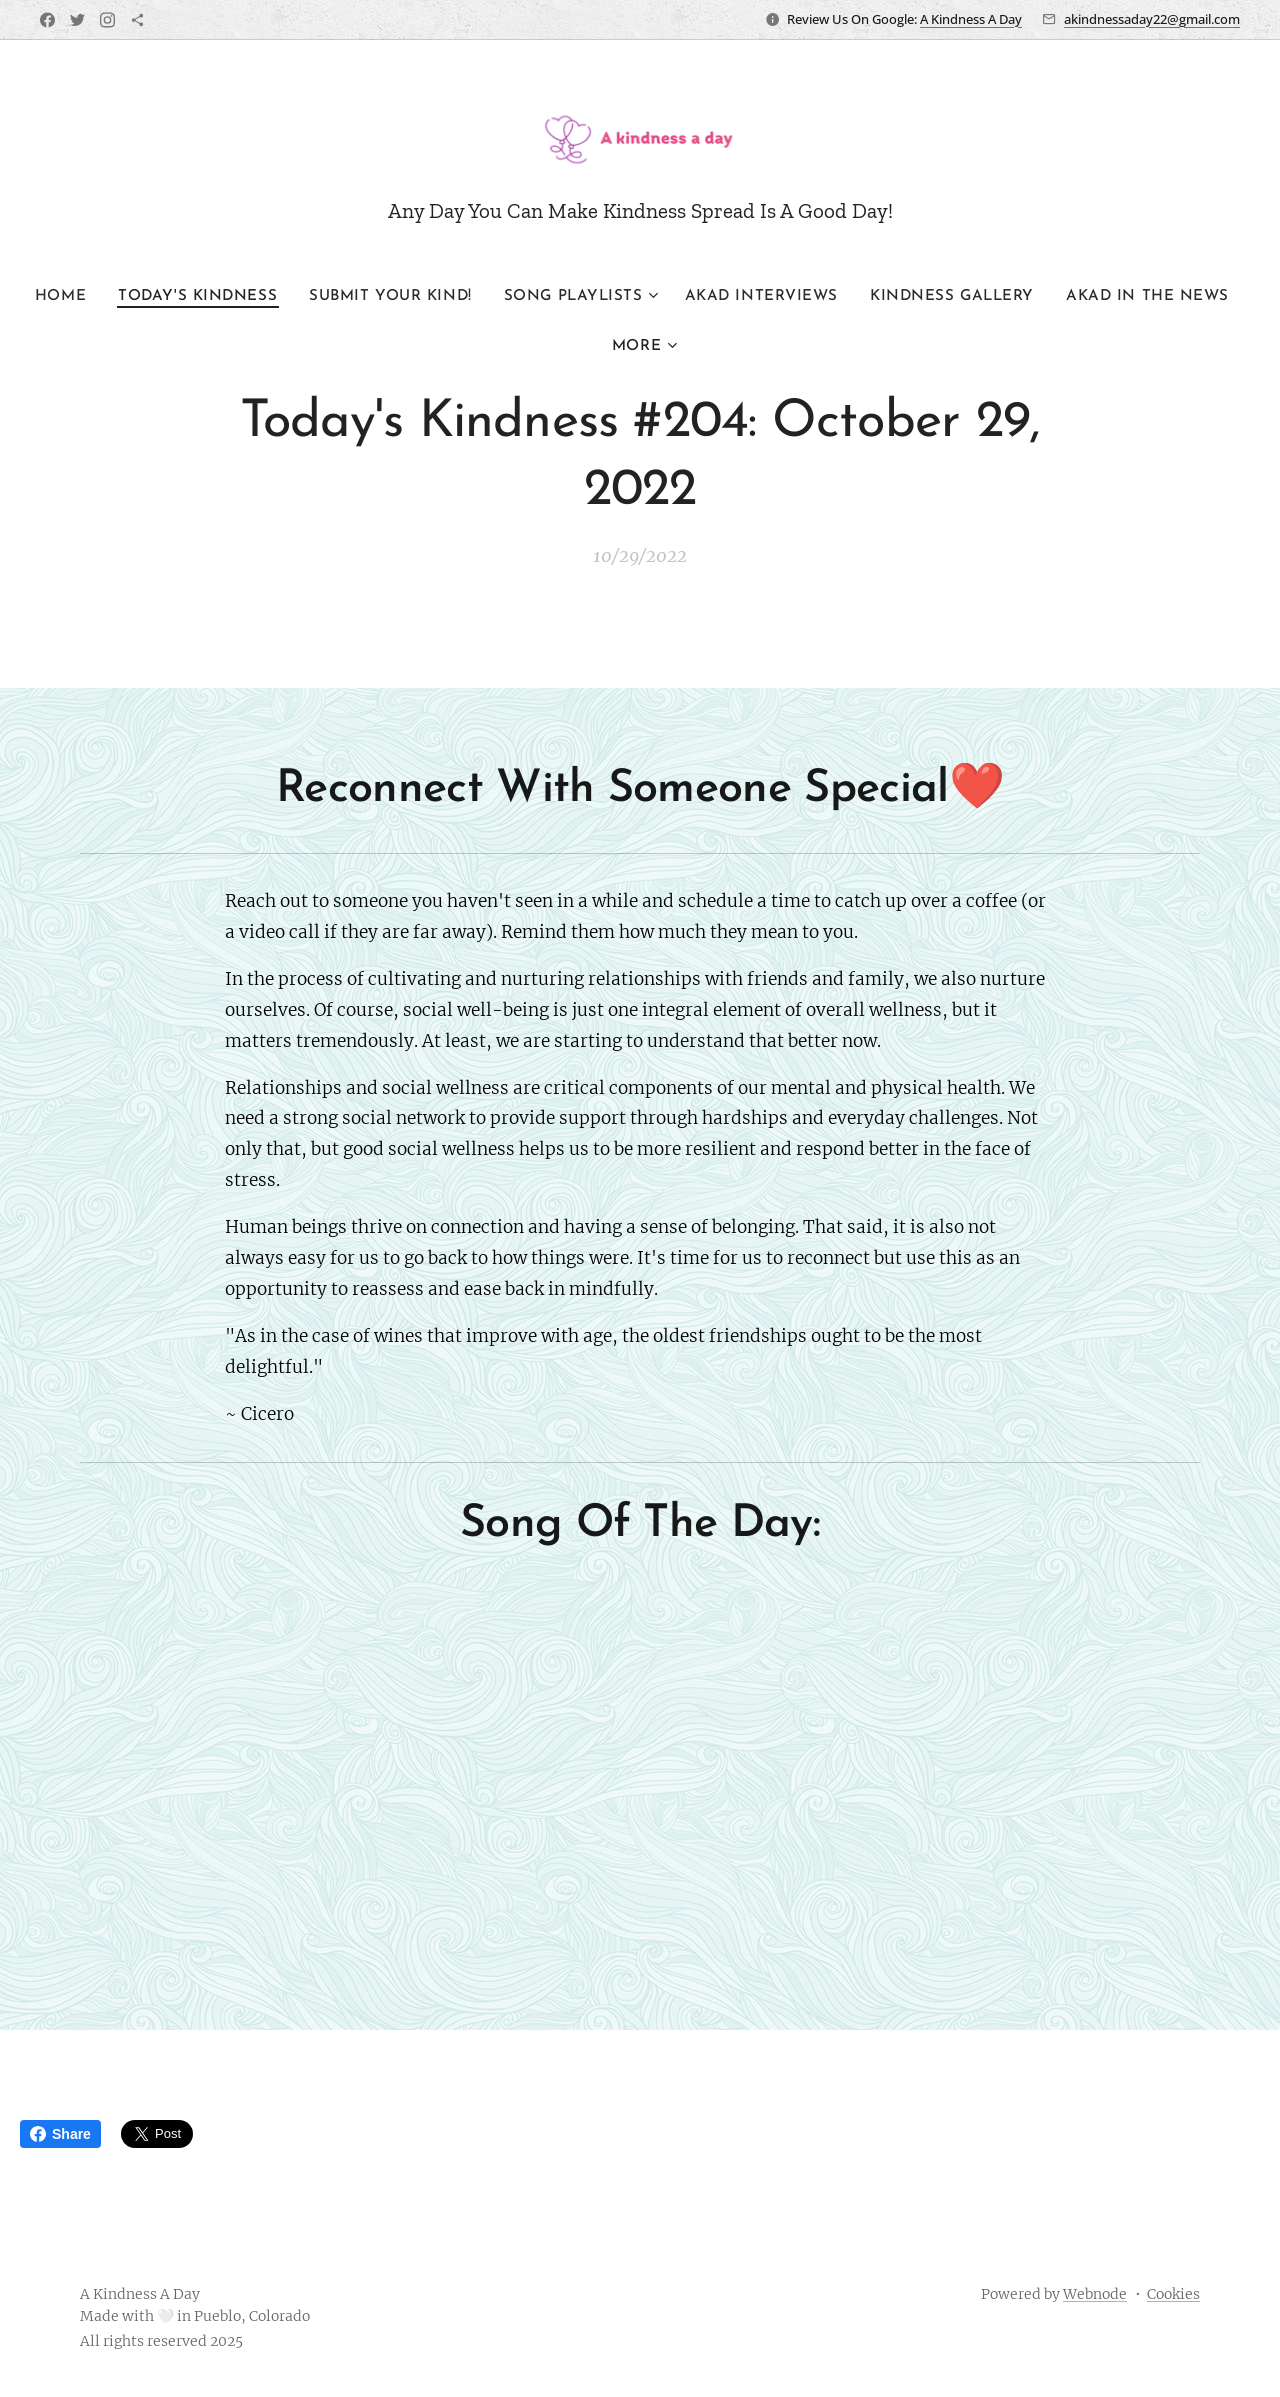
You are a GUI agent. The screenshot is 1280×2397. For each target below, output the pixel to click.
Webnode (1095, 2294)
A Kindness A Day (971, 19)
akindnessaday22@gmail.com (1152, 19)
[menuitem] (112, 297)
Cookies (1173, 2294)
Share (60, 2134)
